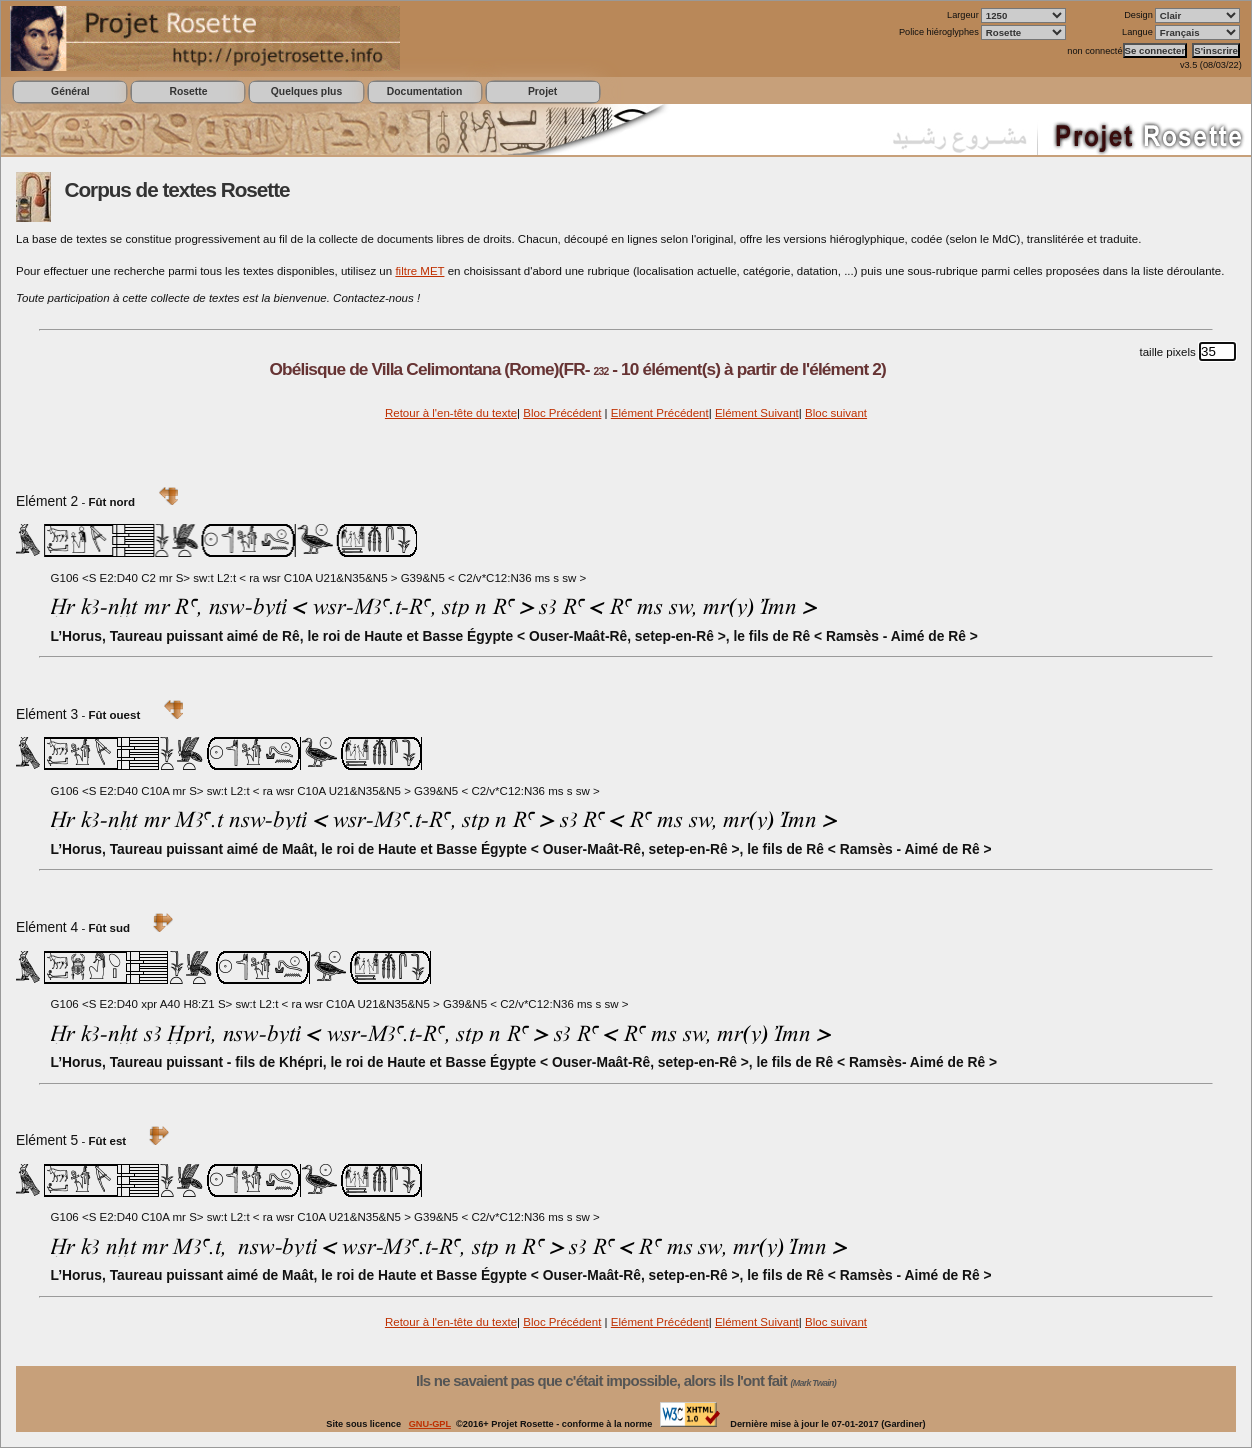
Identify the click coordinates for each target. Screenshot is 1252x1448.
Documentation (424, 91)
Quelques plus (306, 91)
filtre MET (419, 271)
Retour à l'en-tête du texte (451, 413)
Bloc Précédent (562, 413)
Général (70, 91)
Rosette (188, 91)
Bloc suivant (836, 413)
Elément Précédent (660, 413)
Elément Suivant (757, 413)
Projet (542, 91)
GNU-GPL (430, 1424)
